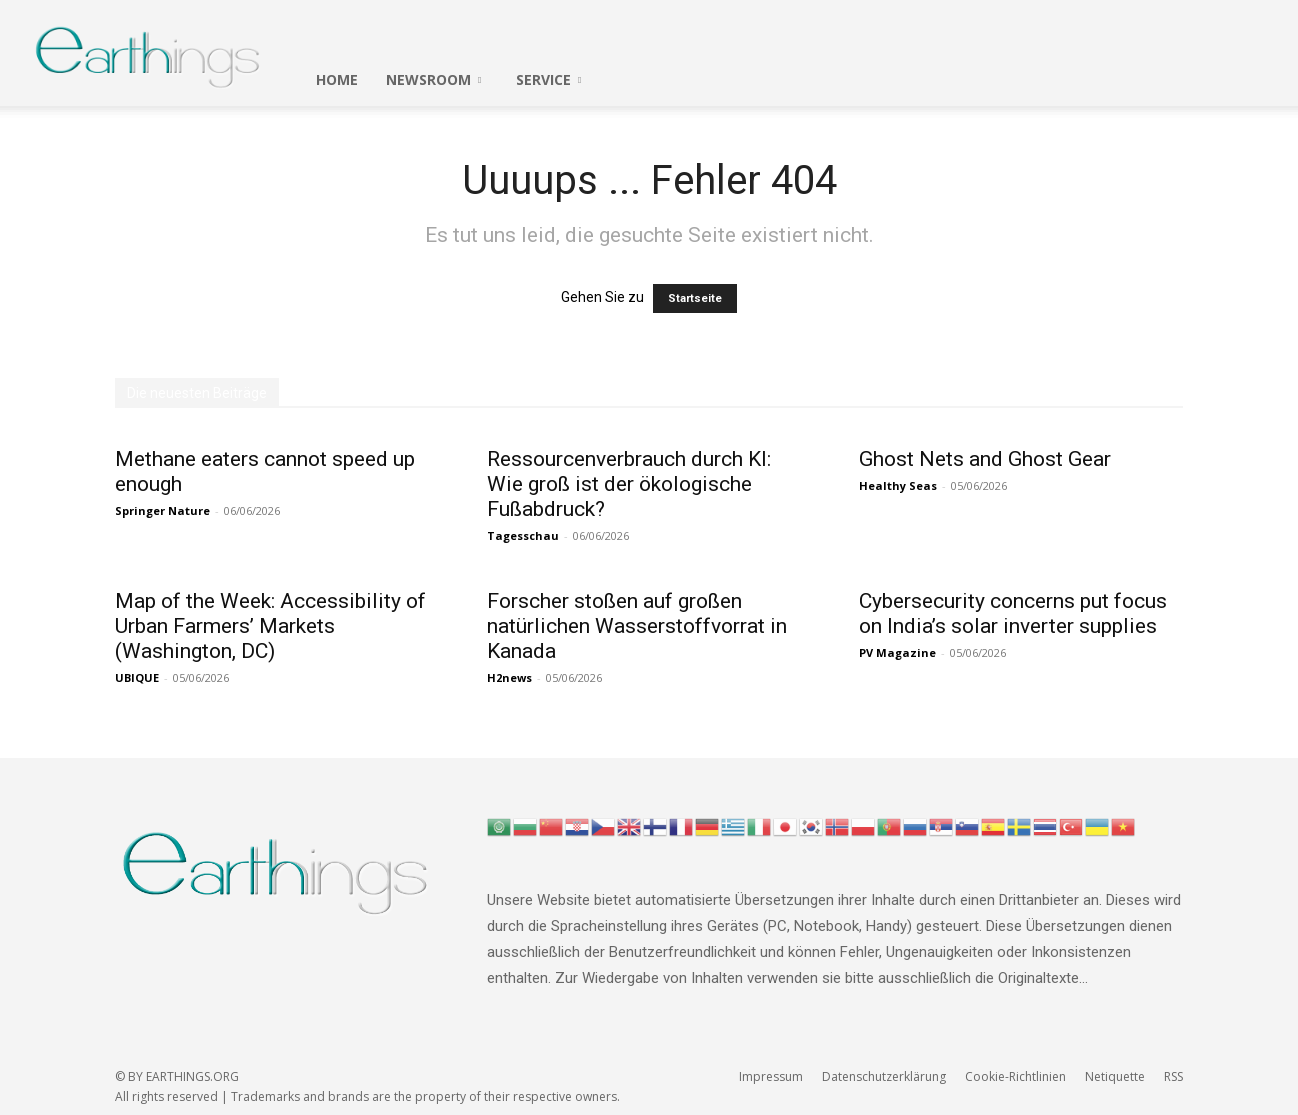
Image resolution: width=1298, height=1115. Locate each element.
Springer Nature (162, 510)
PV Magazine (897, 652)
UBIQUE (137, 677)
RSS (1173, 1076)
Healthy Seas (898, 485)
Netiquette (1115, 1076)
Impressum (771, 1076)
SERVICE (548, 79)
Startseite (695, 298)
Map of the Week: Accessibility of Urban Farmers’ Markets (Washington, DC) (270, 626)
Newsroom (433, 79)
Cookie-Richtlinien (1015, 1076)
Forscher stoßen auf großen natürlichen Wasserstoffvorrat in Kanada (637, 626)
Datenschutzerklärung (884, 1076)
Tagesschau (523, 535)
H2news (509, 677)
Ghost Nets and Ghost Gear (985, 459)
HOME (337, 79)
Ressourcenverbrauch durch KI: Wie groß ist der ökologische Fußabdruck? (629, 484)
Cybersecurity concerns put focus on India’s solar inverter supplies (1013, 613)
